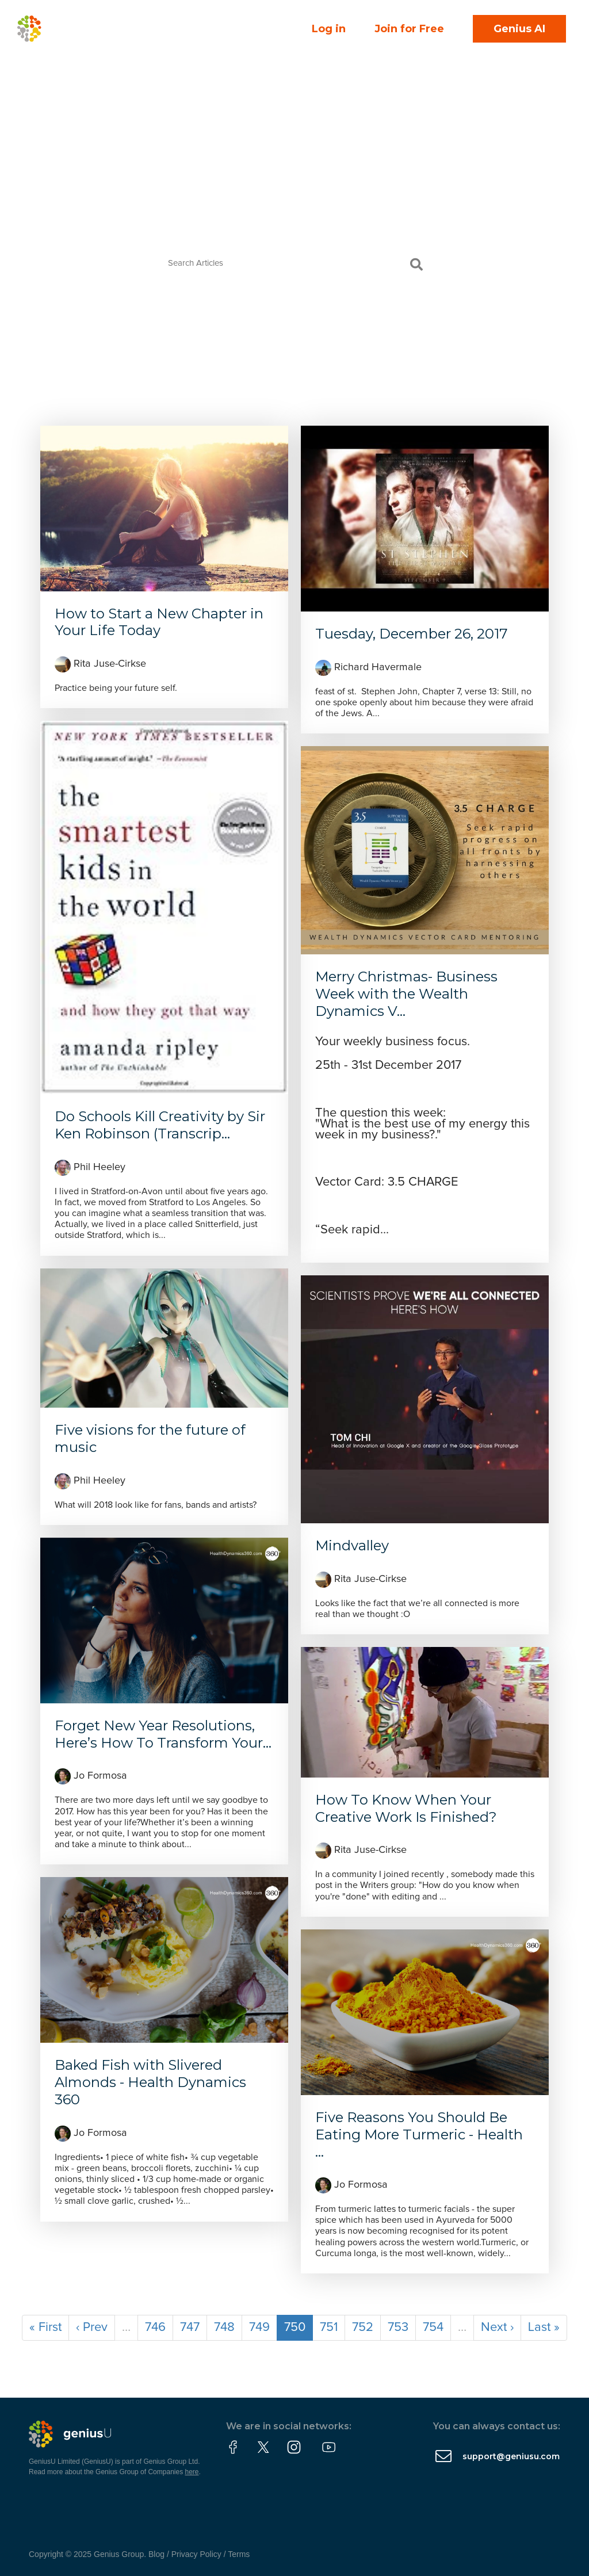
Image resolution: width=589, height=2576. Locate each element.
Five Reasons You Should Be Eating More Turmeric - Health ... (419, 2134)
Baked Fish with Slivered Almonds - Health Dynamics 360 (150, 2082)
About (136, 64)
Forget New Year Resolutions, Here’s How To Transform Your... (163, 1734)
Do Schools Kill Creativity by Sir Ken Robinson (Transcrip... (160, 1125)
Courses (193, 40)
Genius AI (519, 28)
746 (155, 2327)
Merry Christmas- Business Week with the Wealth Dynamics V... (406, 993)
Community (151, 16)
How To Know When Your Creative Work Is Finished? (406, 1808)
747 (190, 2327)
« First (45, 2327)
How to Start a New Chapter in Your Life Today (159, 622)
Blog (156, 2554)
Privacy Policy (196, 2554)
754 (433, 2327)
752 (362, 2327)
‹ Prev (92, 2327)
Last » (544, 2327)
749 (259, 2327)
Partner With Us (157, 88)
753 (398, 2327)
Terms (239, 2554)
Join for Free (409, 28)
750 (294, 2327)
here (192, 2472)
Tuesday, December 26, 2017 (411, 633)
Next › (497, 2327)
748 (224, 2327)
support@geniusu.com (511, 2456)
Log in (329, 28)
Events (132, 40)
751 (329, 2327)
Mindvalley (352, 1545)
